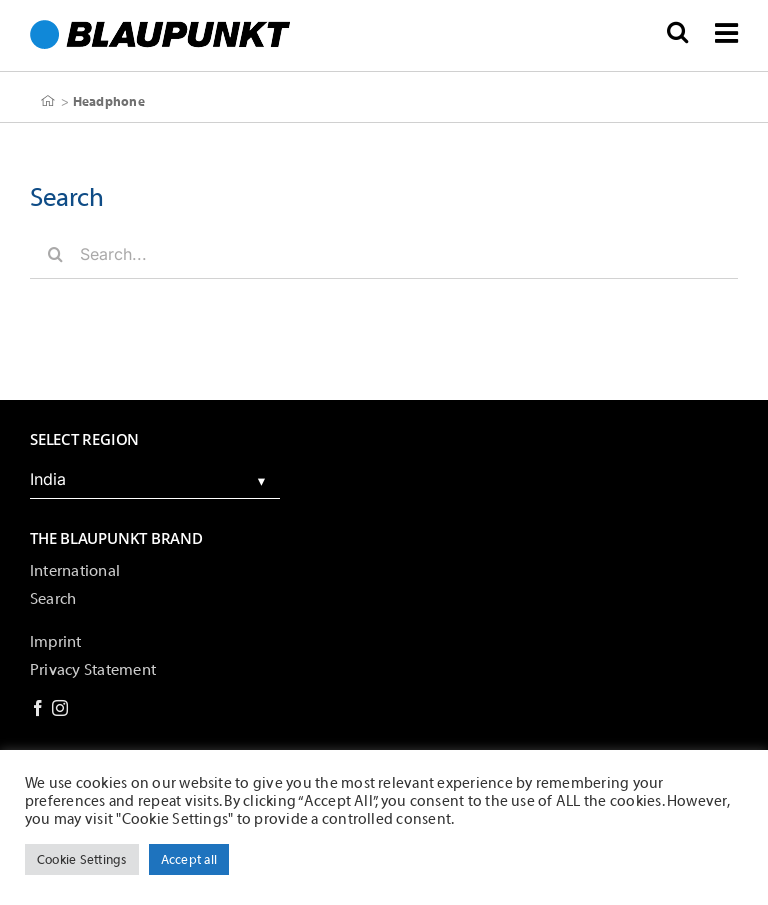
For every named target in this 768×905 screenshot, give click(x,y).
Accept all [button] (189, 859)
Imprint (56, 642)
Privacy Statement (93, 670)
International (75, 571)
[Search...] (384, 254)
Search (53, 599)
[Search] (55, 254)
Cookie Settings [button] (82, 859)
